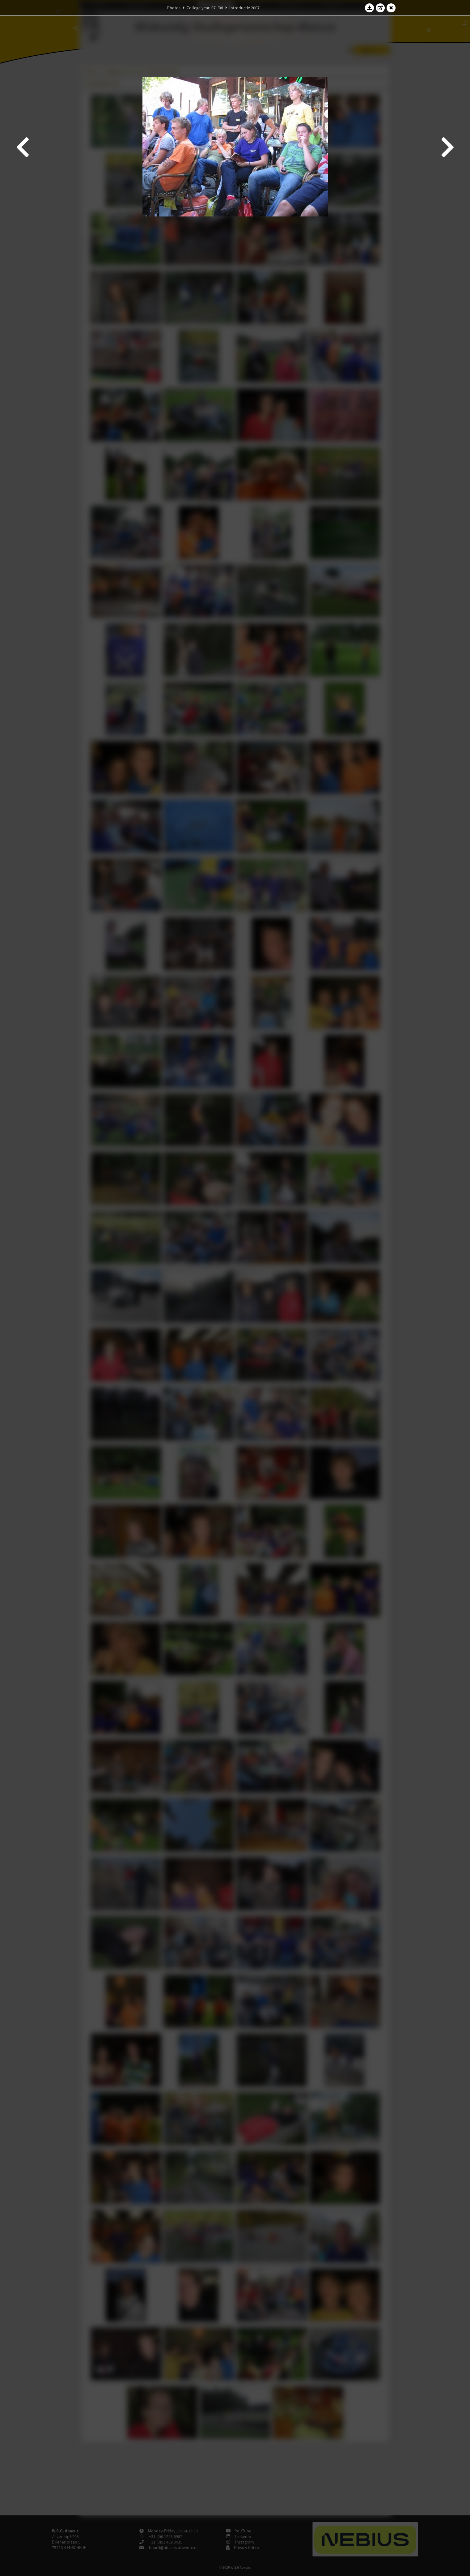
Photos (173, 8)
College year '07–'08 (205, 8)
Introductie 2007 (244, 8)
